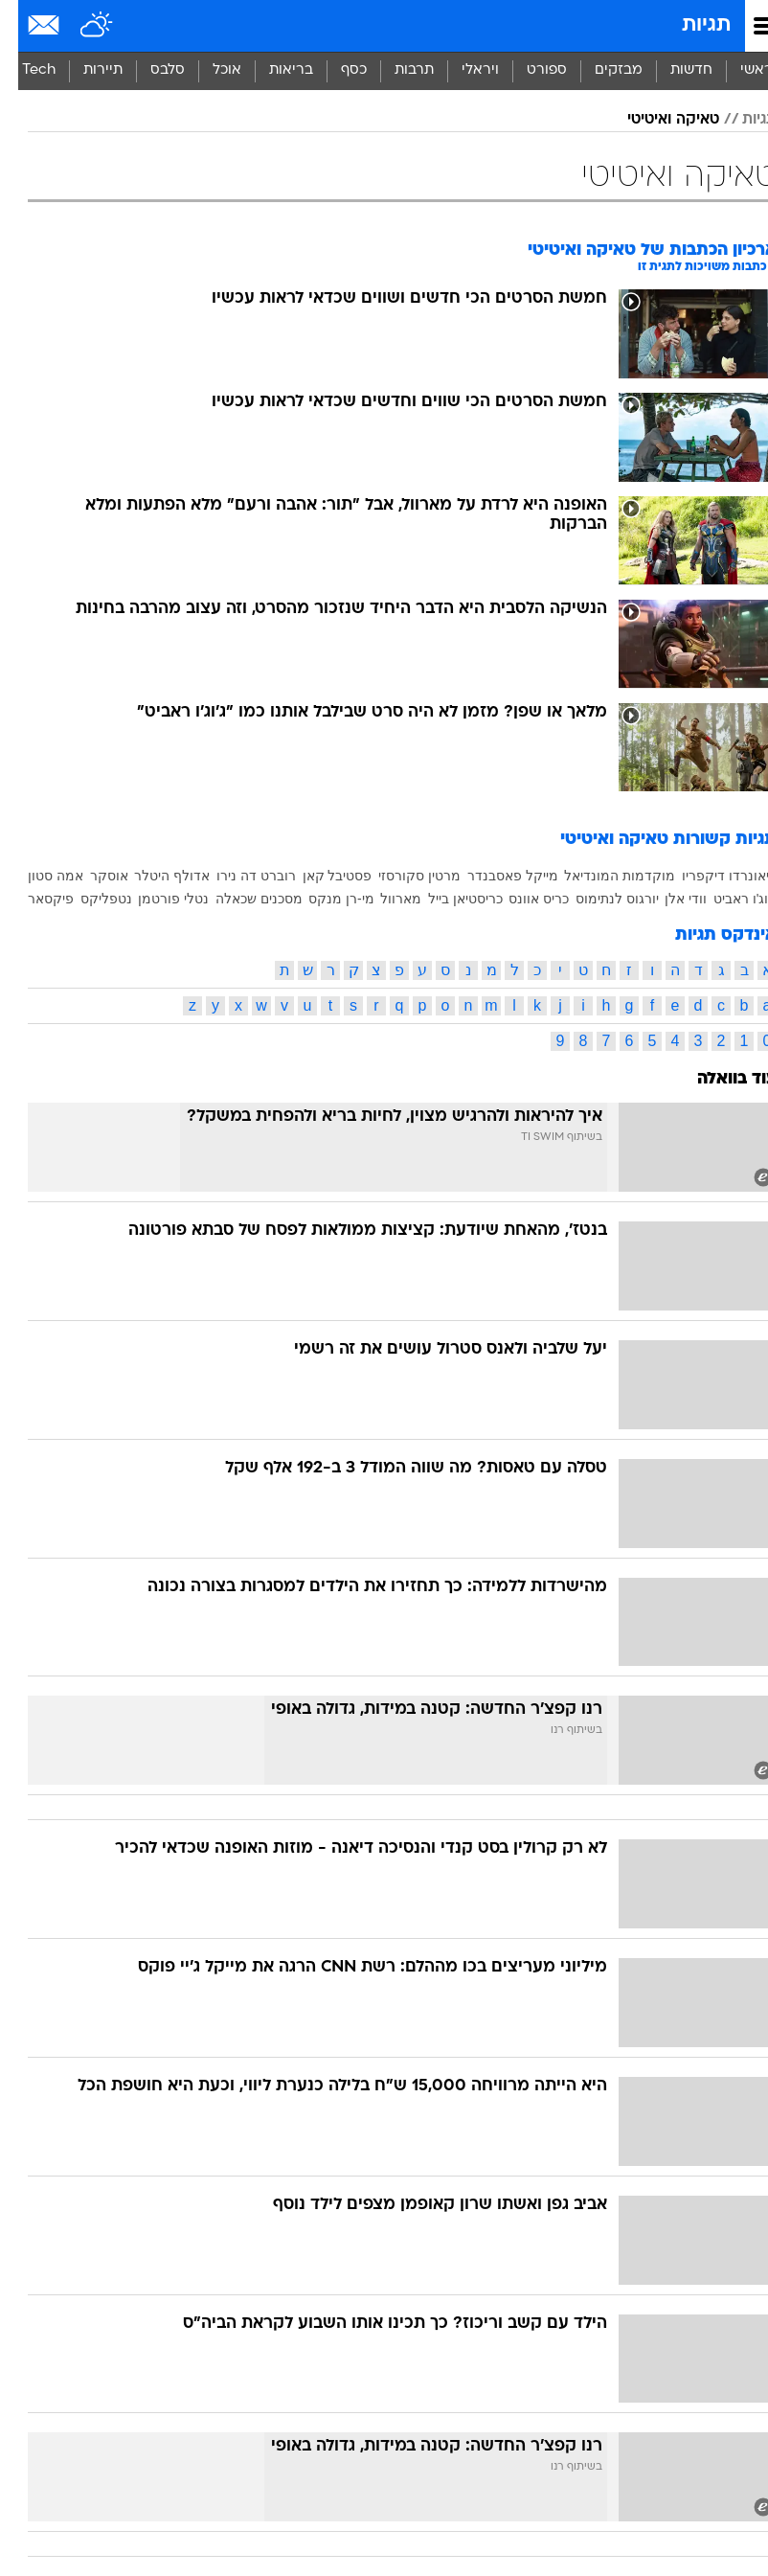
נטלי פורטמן (155, 898)
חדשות (673, 70)
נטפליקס (88, 898)
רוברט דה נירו (238, 875)
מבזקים (600, 70)
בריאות (273, 70)
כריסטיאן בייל (447, 898)
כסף (336, 70)
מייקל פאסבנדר (494, 875)
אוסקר (91, 875)
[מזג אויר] (79, 25)
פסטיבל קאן (319, 875)
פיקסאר (33, 898)
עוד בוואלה (718, 1079)
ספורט (528, 70)
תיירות (84, 70)
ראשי (738, 70)
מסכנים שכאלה (240, 898)
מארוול (382, 898)
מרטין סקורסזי (401, 875)
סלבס (149, 70)
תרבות (396, 70)
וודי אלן (667, 898)
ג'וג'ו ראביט (726, 898)
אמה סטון (37, 875)
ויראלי (462, 70)
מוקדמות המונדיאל (601, 875)
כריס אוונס (520, 898)
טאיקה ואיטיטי (655, 119)
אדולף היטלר (154, 875)
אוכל (208, 70)
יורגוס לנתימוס (599, 898)
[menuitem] (673, 70)
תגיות (688, 25)
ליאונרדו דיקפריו (711, 875)
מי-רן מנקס (323, 898)
